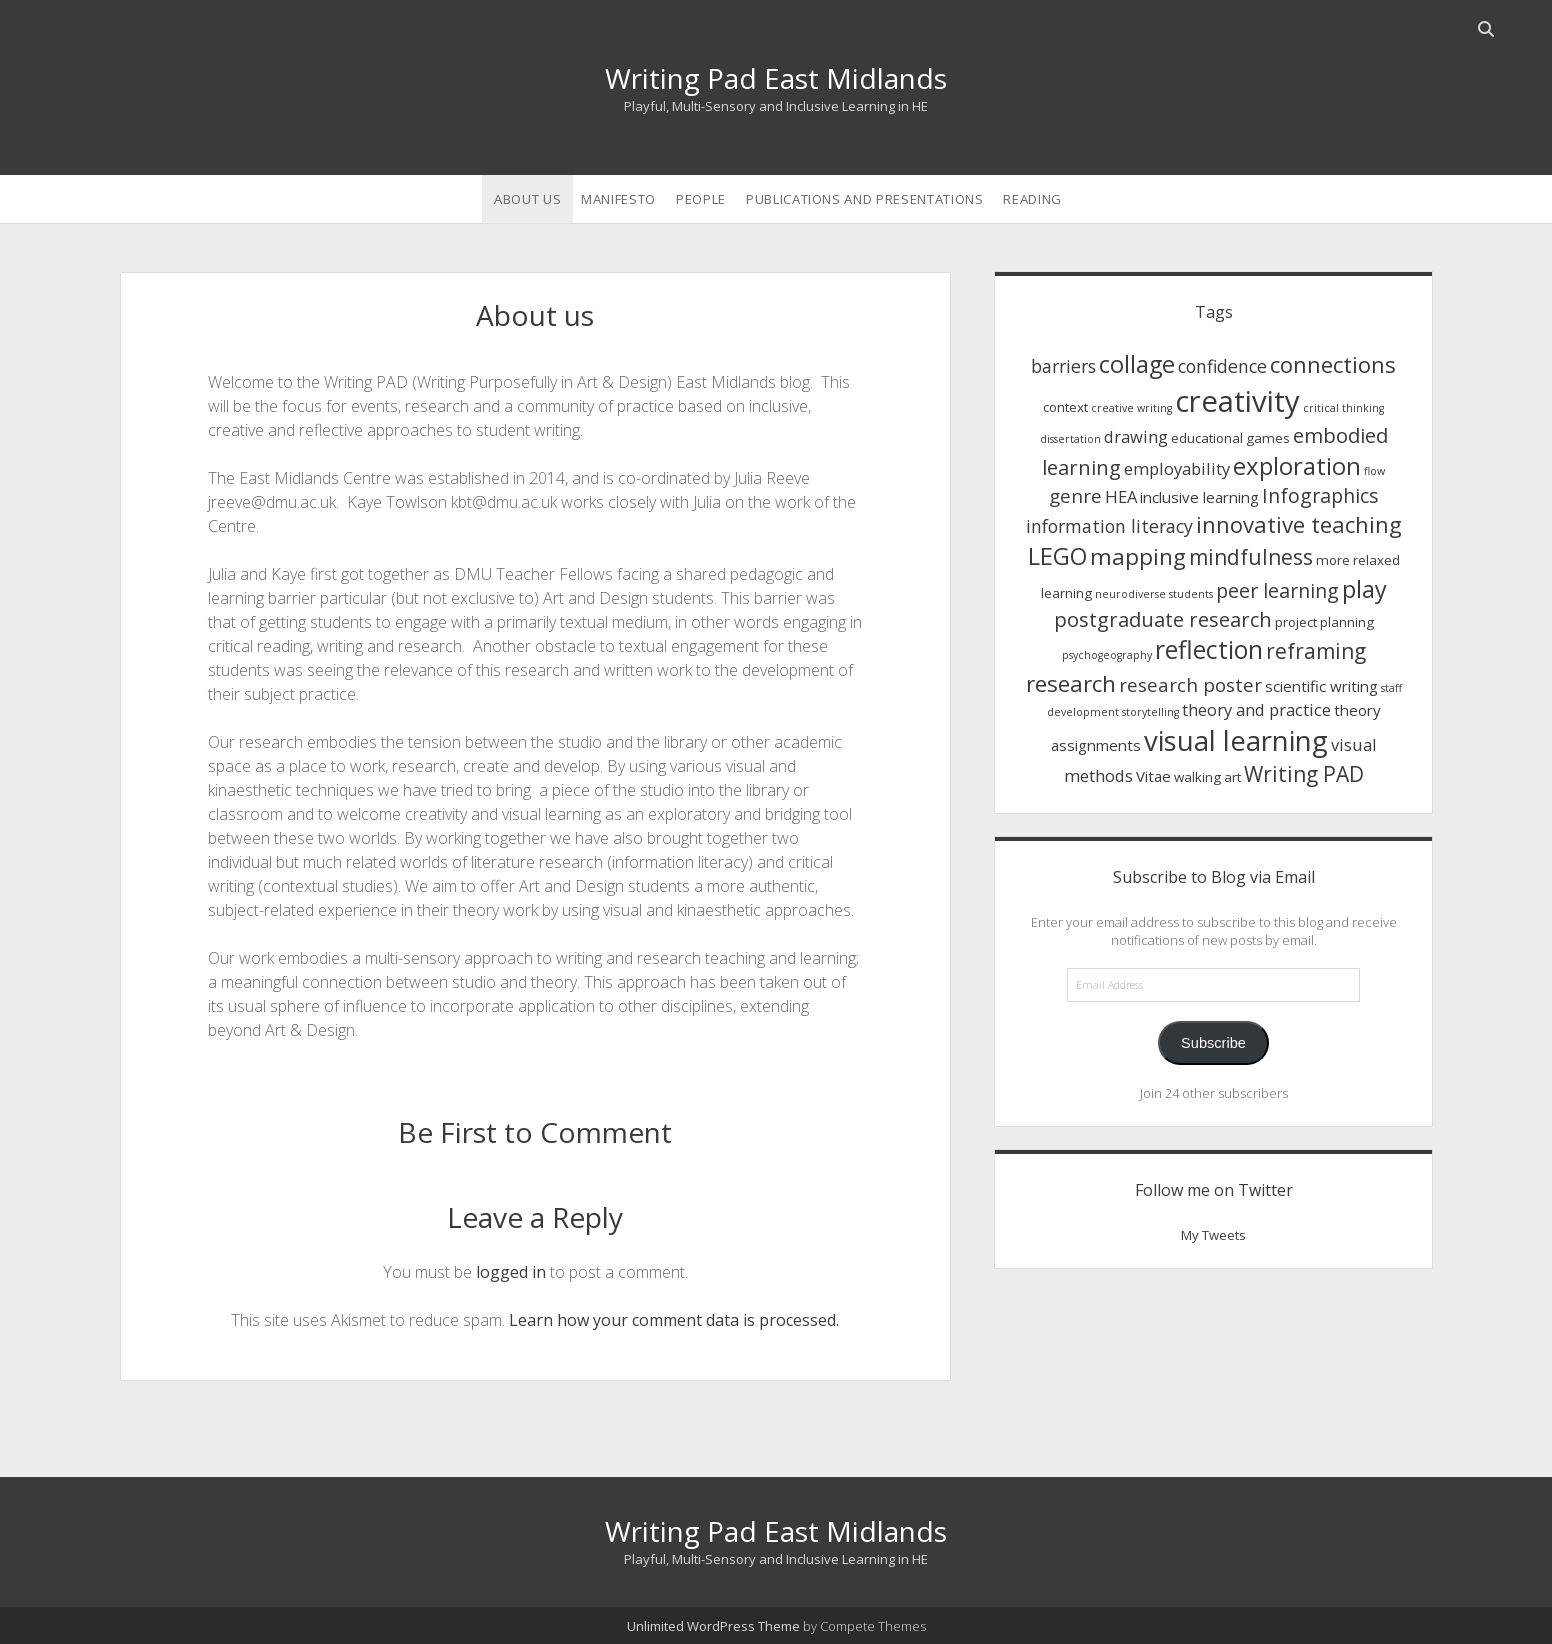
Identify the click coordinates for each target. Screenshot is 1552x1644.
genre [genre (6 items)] (1075, 495)
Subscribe (1213, 1043)
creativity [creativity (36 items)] (1237, 401)
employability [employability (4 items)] (1177, 468)
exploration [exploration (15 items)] (1297, 465)
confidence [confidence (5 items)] (1222, 366)
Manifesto (618, 199)
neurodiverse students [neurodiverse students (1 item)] (1154, 594)
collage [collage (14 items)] (1137, 364)
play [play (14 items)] (1364, 589)
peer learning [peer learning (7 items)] (1277, 590)
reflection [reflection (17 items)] (1209, 649)
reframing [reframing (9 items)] (1316, 651)
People (701, 199)
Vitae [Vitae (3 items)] (1153, 776)
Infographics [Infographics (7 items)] (1320, 495)
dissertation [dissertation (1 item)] (1070, 439)
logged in (511, 1272)
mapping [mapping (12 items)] (1138, 556)
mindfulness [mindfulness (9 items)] (1251, 557)
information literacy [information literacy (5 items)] (1109, 526)
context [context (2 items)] (1065, 407)
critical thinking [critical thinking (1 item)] (1343, 408)
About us (527, 199)
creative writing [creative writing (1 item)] (1131, 408)
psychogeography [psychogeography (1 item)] (1107, 655)
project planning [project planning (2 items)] (1324, 622)
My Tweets (1213, 1235)
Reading (1032, 199)
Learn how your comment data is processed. (674, 1320)
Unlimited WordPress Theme (713, 1626)
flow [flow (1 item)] (1374, 471)
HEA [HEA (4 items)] (1121, 496)
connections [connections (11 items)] (1333, 364)
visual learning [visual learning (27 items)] (1236, 740)
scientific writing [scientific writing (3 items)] (1321, 686)
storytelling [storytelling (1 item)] (1150, 712)
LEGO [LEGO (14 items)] (1057, 556)
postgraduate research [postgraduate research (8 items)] (1163, 619)
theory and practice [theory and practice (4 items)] (1256, 709)
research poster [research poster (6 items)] (1190, 684)
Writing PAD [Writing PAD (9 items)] (1304, 774)
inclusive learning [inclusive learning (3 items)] (1199, 497)
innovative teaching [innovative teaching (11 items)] (1299, 524)
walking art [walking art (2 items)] (1207, 777)
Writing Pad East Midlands (776, 78)
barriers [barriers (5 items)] (1063, 366)
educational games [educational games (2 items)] (1230, 438)
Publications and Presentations (865, 199)
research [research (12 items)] (1071, 683)
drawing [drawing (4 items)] (1136, 436)
